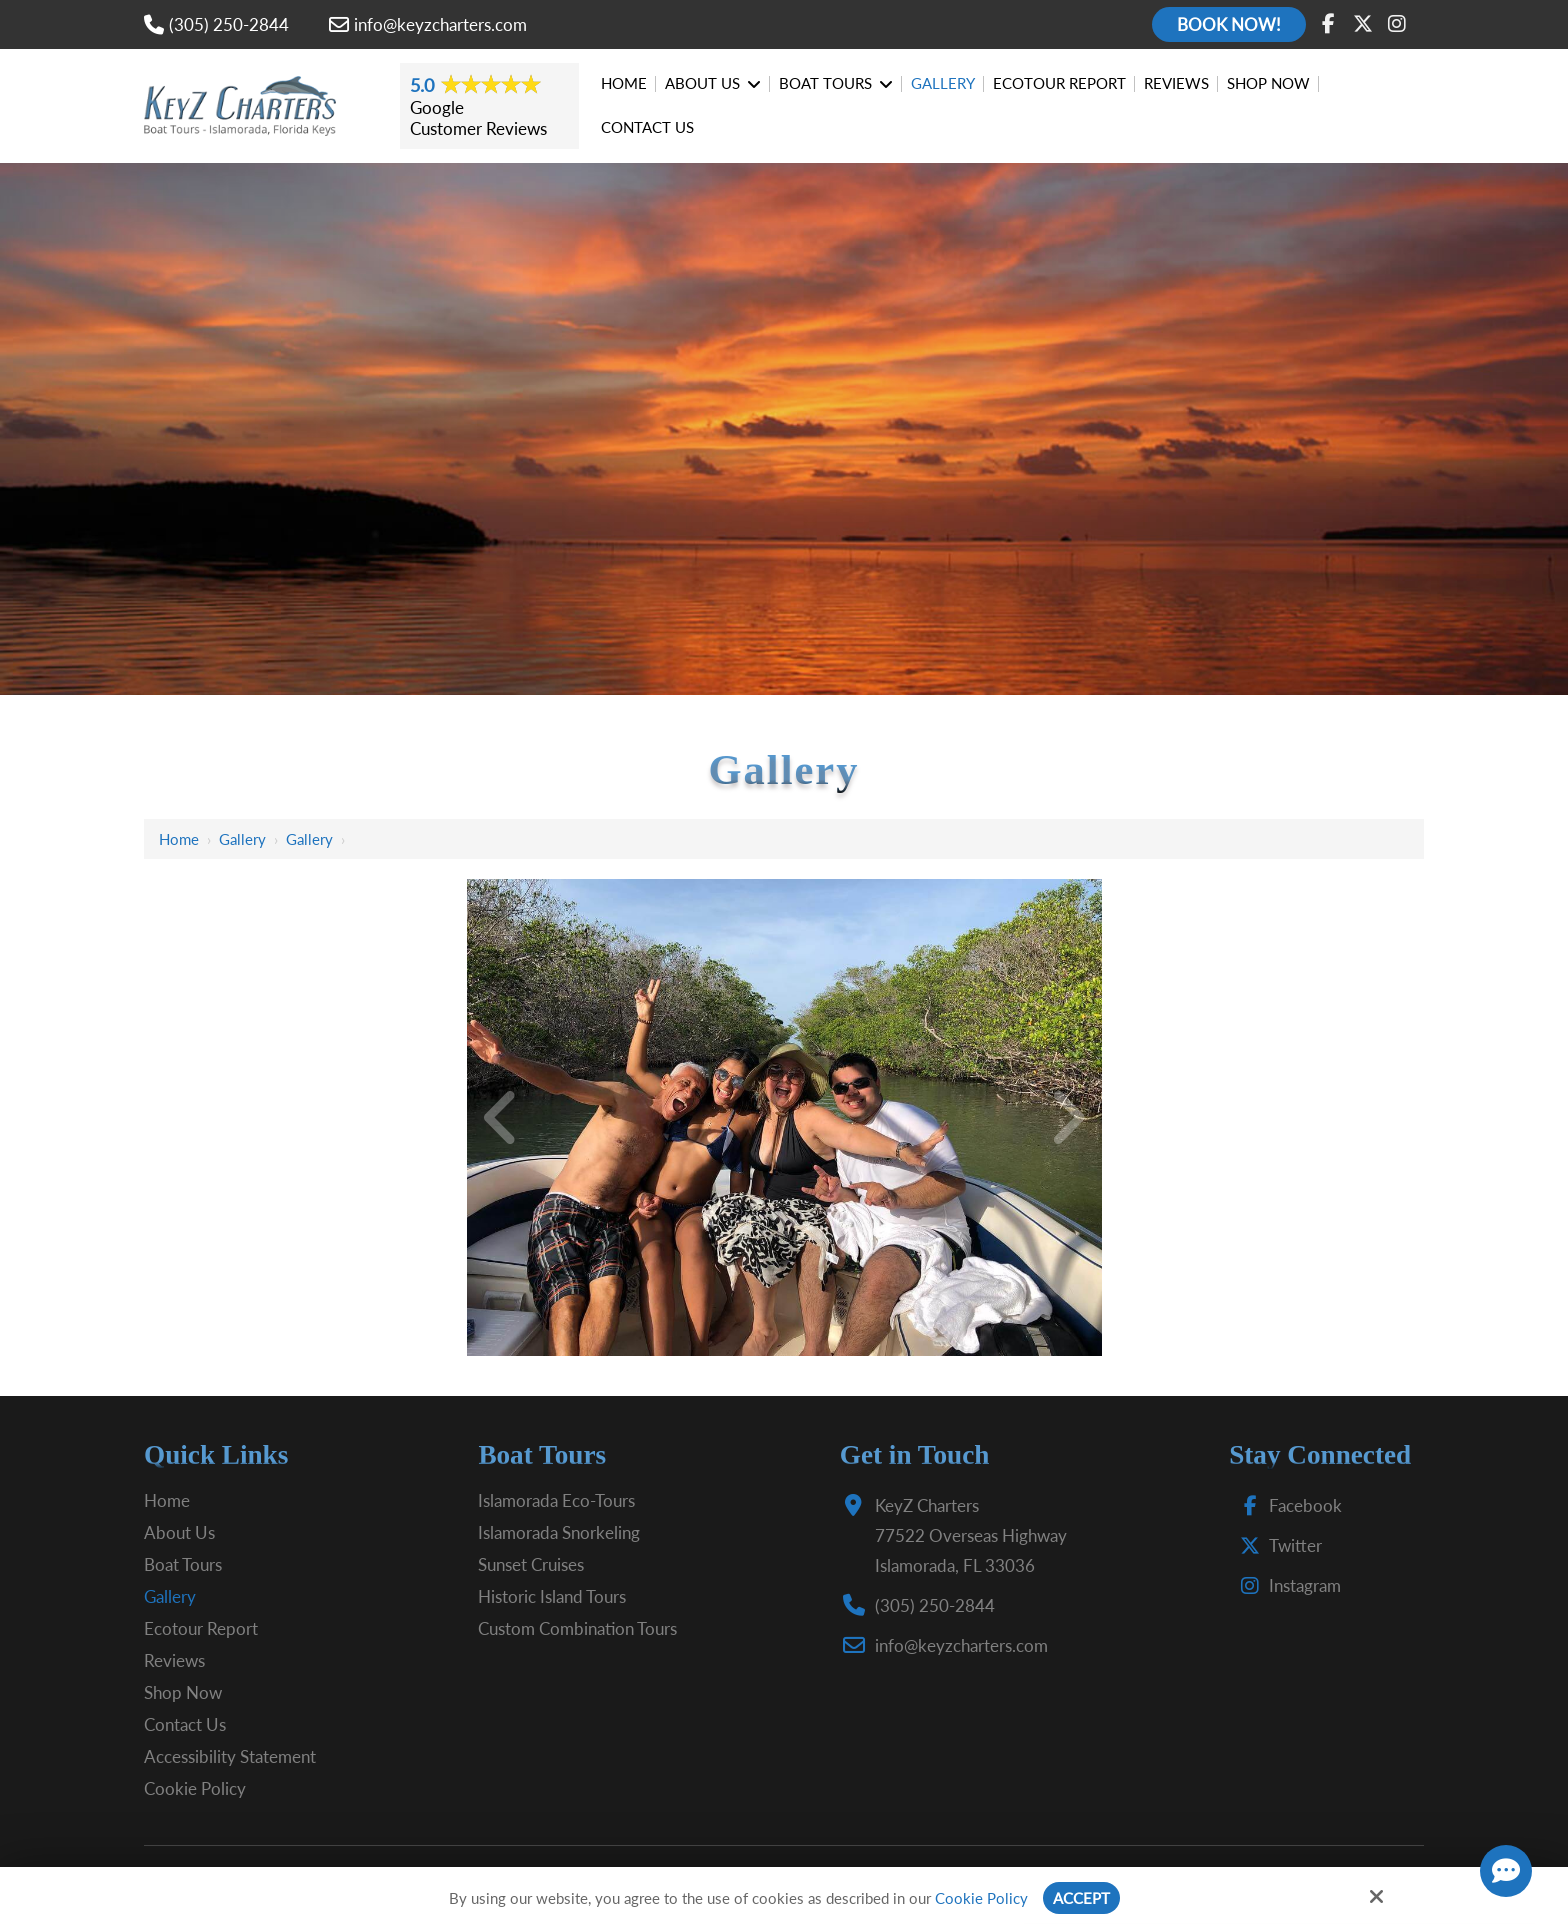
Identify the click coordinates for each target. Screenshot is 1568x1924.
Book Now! (1229, 24)
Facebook (1286, 1505)
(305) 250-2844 (216, 24)
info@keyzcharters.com (428, 24)
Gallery (242, 839)
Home (179, 839)
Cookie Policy (981, 1898)
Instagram (1286, 1585)
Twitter (1276, 1545)
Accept (1081, 1898)
